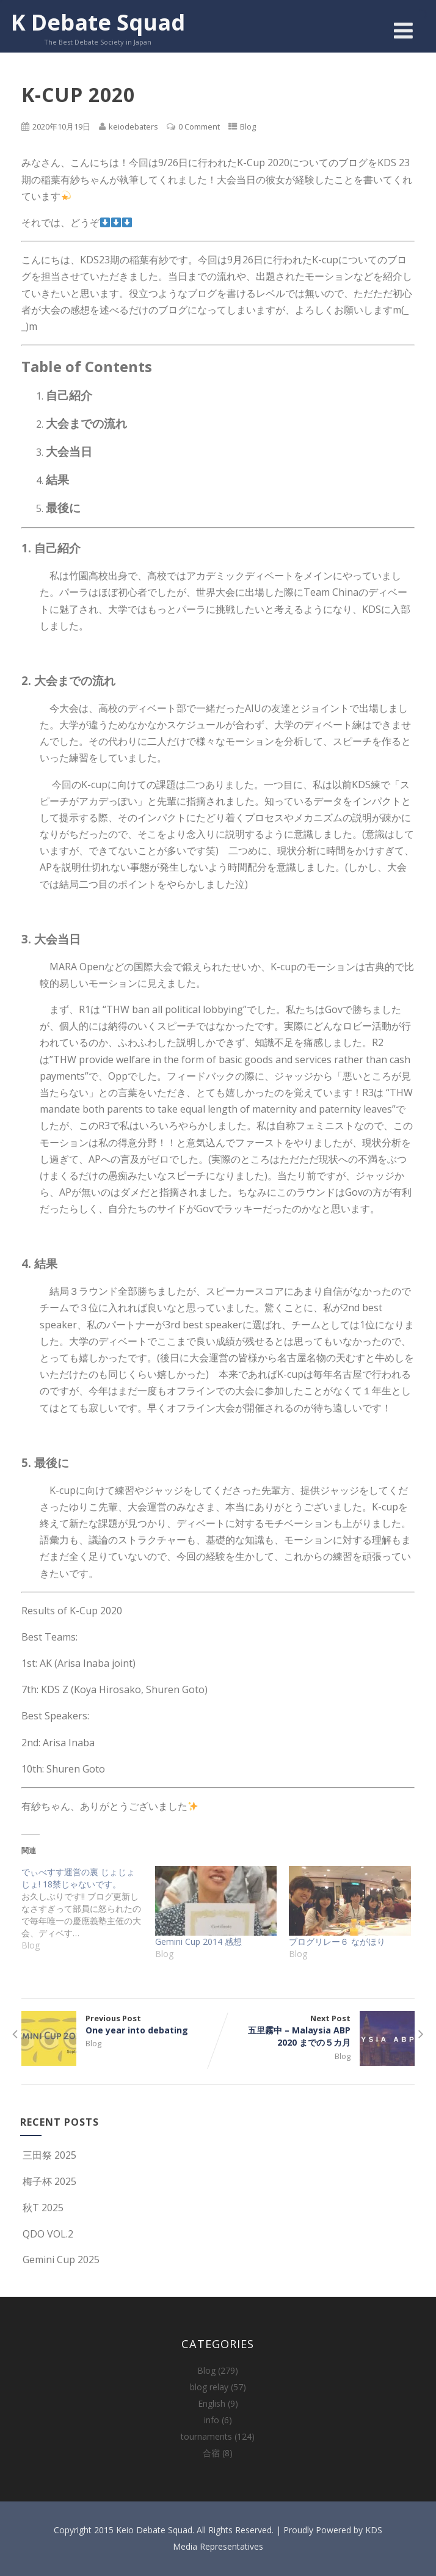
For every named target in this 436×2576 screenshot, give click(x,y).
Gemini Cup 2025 (60, 2259)
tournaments (206, 2436)
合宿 (211, 2453)
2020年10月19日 (61, 126)
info (211, 2420)
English (211, 2403)
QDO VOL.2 (46, 2234)
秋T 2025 (42, 2207)
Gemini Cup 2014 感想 (198, 1941)
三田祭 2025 (48, 2155)
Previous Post (119, 2024)
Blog (248, 126)
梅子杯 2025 (48, 2181)
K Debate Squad (98, 22)
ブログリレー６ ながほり (337, 1941)
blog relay (209, 2387)
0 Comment (199, 126)
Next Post (316, 2031)
